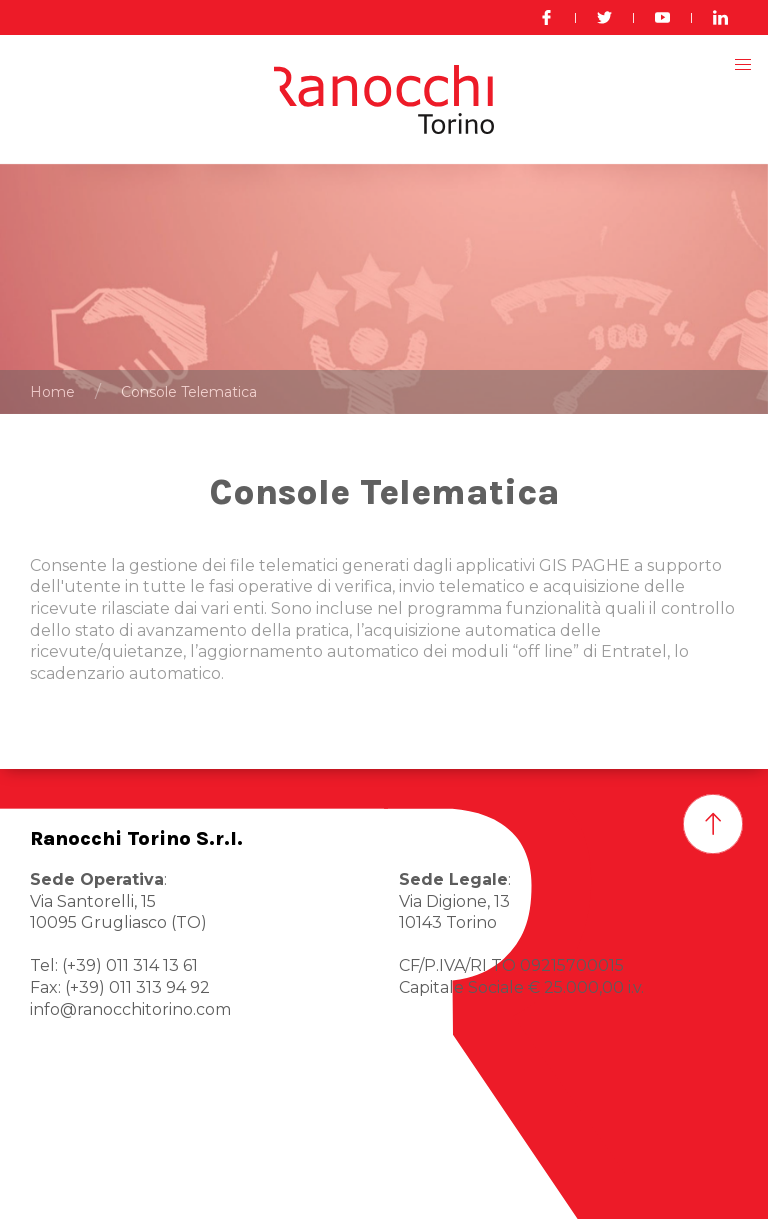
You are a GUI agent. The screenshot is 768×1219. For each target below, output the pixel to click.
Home (52, 392)
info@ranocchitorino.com (130, 1009)
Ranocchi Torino (94, 1187)
